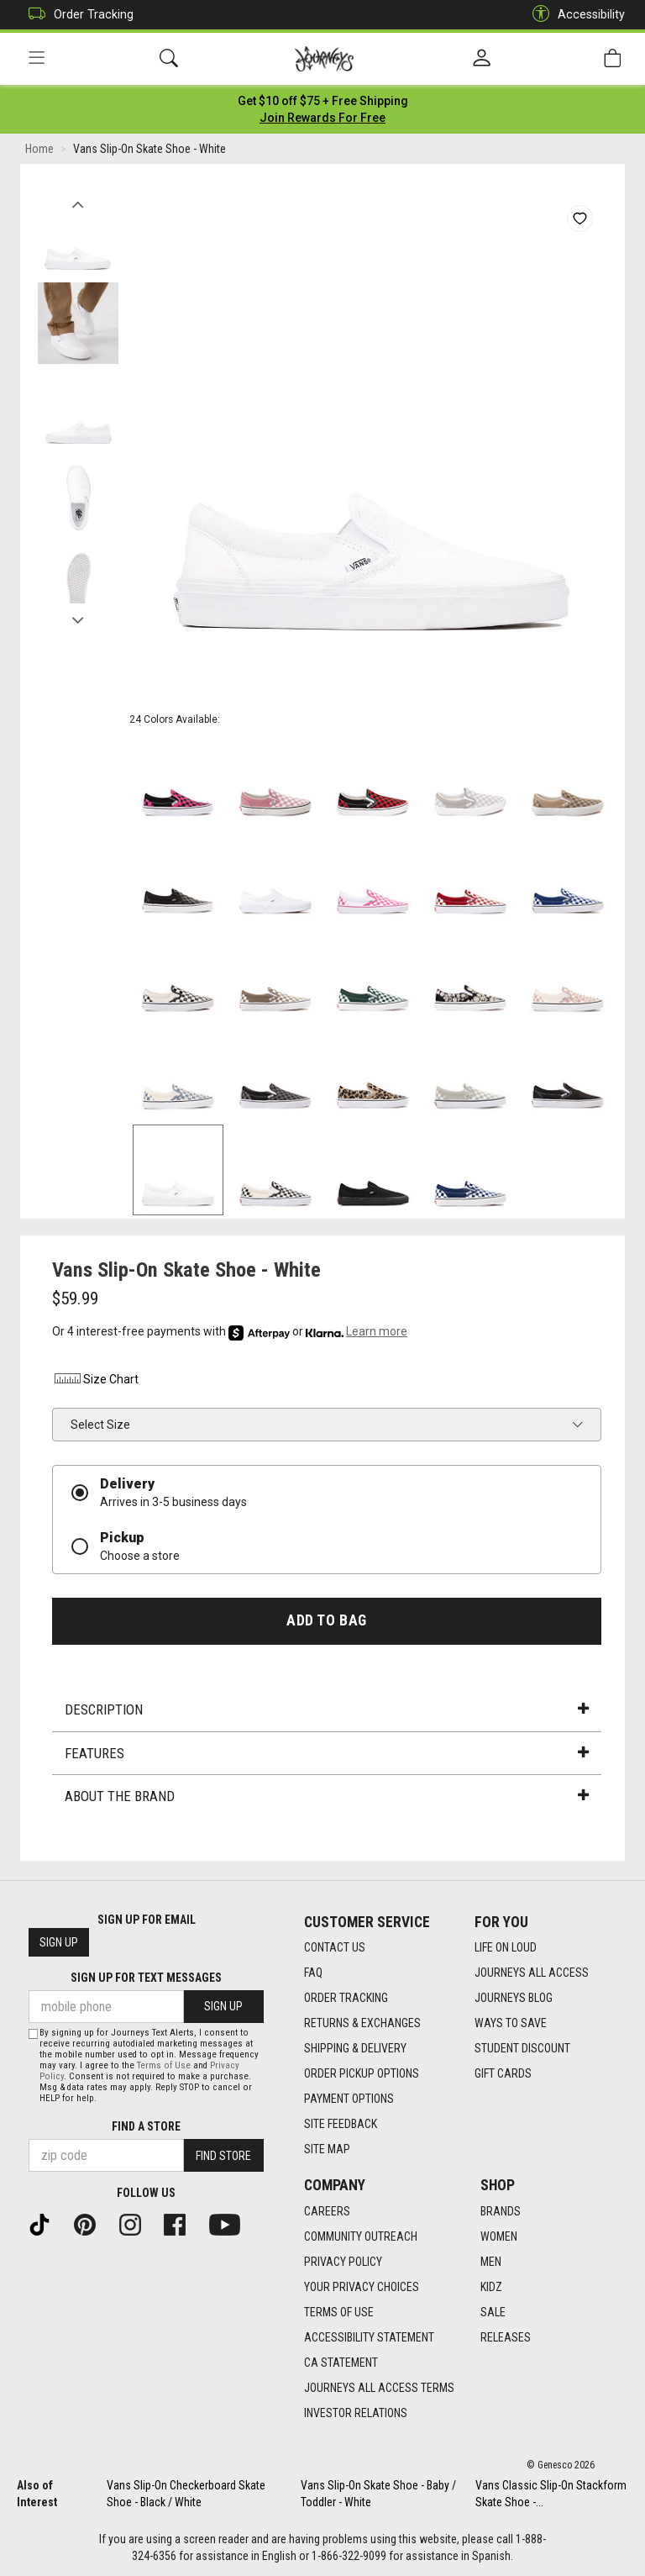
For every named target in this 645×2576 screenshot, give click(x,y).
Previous (77, 200)
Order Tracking (77, 14)
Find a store (146, 2126)
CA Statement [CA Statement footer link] (341, 2362)
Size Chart (95, 1379)
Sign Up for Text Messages (146, 1977)
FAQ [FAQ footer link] (313, 1972)
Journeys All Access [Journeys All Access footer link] (532, 1972)
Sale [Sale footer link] (493, 2312)
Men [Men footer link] (490, 2261)
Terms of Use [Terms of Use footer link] (339, 2312)
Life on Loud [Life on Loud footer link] (506, 1947)
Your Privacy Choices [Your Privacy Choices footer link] (361, 2287)
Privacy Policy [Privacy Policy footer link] (343, 2261)
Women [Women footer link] (498, 2236)
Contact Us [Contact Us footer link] (334, 1947)
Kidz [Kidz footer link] (491, 2287)
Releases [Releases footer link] (505, 2337)
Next (77, 616)
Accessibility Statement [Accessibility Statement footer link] (369, 2337)
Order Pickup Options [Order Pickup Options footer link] (361, 2073)
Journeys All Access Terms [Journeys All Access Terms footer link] (379, 2387)
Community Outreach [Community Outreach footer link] (360, 2236)
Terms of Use (164, 2065)
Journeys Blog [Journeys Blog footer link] (514, 1997)
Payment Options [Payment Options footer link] (349, 2098)
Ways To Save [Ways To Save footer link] (511, 2023)
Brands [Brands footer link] (500, 2211)
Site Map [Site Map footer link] (327, 2149)
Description (327, 1709)
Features (327, 1753)
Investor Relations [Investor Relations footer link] (355, 2413)
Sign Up (58, 1942)
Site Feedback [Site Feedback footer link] (340, 2124)
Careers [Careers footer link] (327, 2211)
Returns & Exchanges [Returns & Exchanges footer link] (362, 2023)
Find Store (223, 2155)
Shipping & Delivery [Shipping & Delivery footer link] (355, 2048)
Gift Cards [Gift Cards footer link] (503, 2073)
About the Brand (327, 1796)
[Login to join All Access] (323, 100)
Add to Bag (326, 1620)
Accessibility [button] (574, 14)
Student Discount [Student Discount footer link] (522, 2048)
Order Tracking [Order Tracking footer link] (346, 1997)
